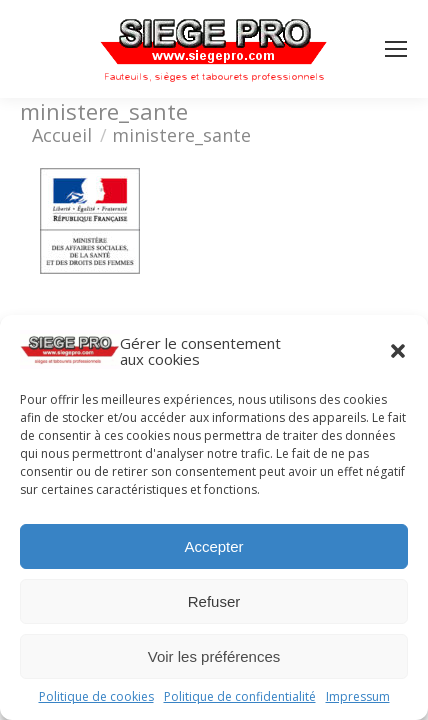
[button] (398, 351)
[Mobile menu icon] (396, 49)
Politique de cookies (96, 697)
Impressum (358, 697)
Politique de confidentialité (240, 697)
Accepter (213, 546)
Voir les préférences (214, 656)
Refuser (214, 601)
